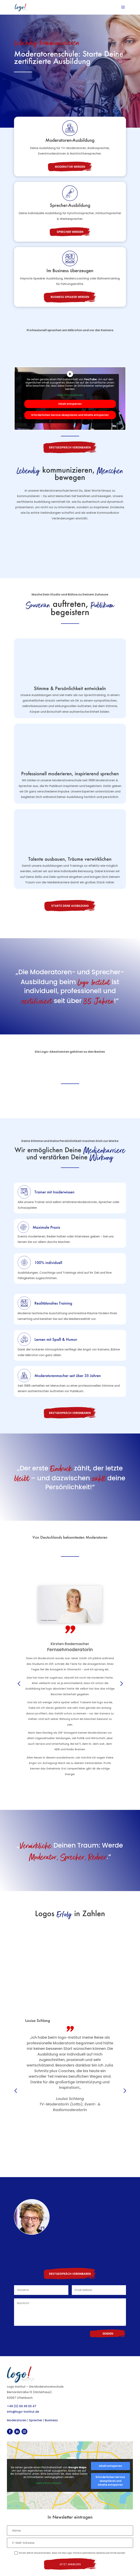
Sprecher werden (70, 232)
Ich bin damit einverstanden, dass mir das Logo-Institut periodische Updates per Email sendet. (70, 2553)
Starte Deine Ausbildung (70, 906)
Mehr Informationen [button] (70, 395)
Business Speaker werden (70, 297)
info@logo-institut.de (23, 2412)
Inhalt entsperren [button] (70, 404)
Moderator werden (70, 167)
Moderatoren (16, 2420)
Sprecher (35, 2420)
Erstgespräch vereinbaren (70, 447)
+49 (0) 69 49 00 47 (21, 2406)
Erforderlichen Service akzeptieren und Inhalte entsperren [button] (70, 415)
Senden (107, 2334)
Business (51, 2420)
